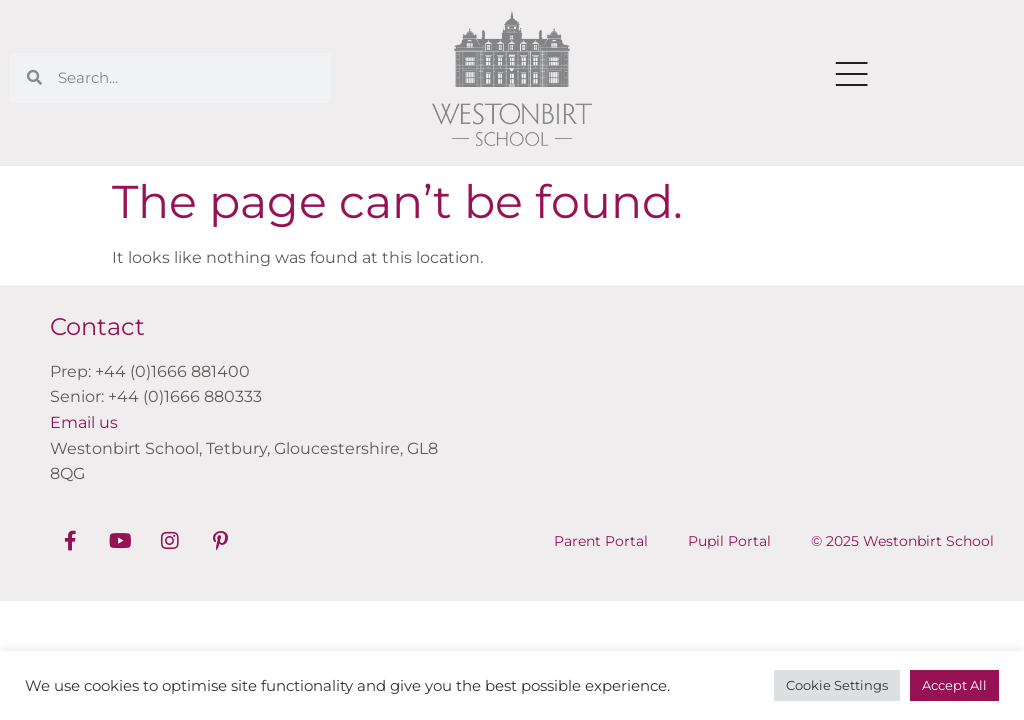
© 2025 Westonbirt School (902, 541)
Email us (84, 422)
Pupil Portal (729, 541)
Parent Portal (601, 541)
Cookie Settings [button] (837, 685)
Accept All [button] (954, 685)
